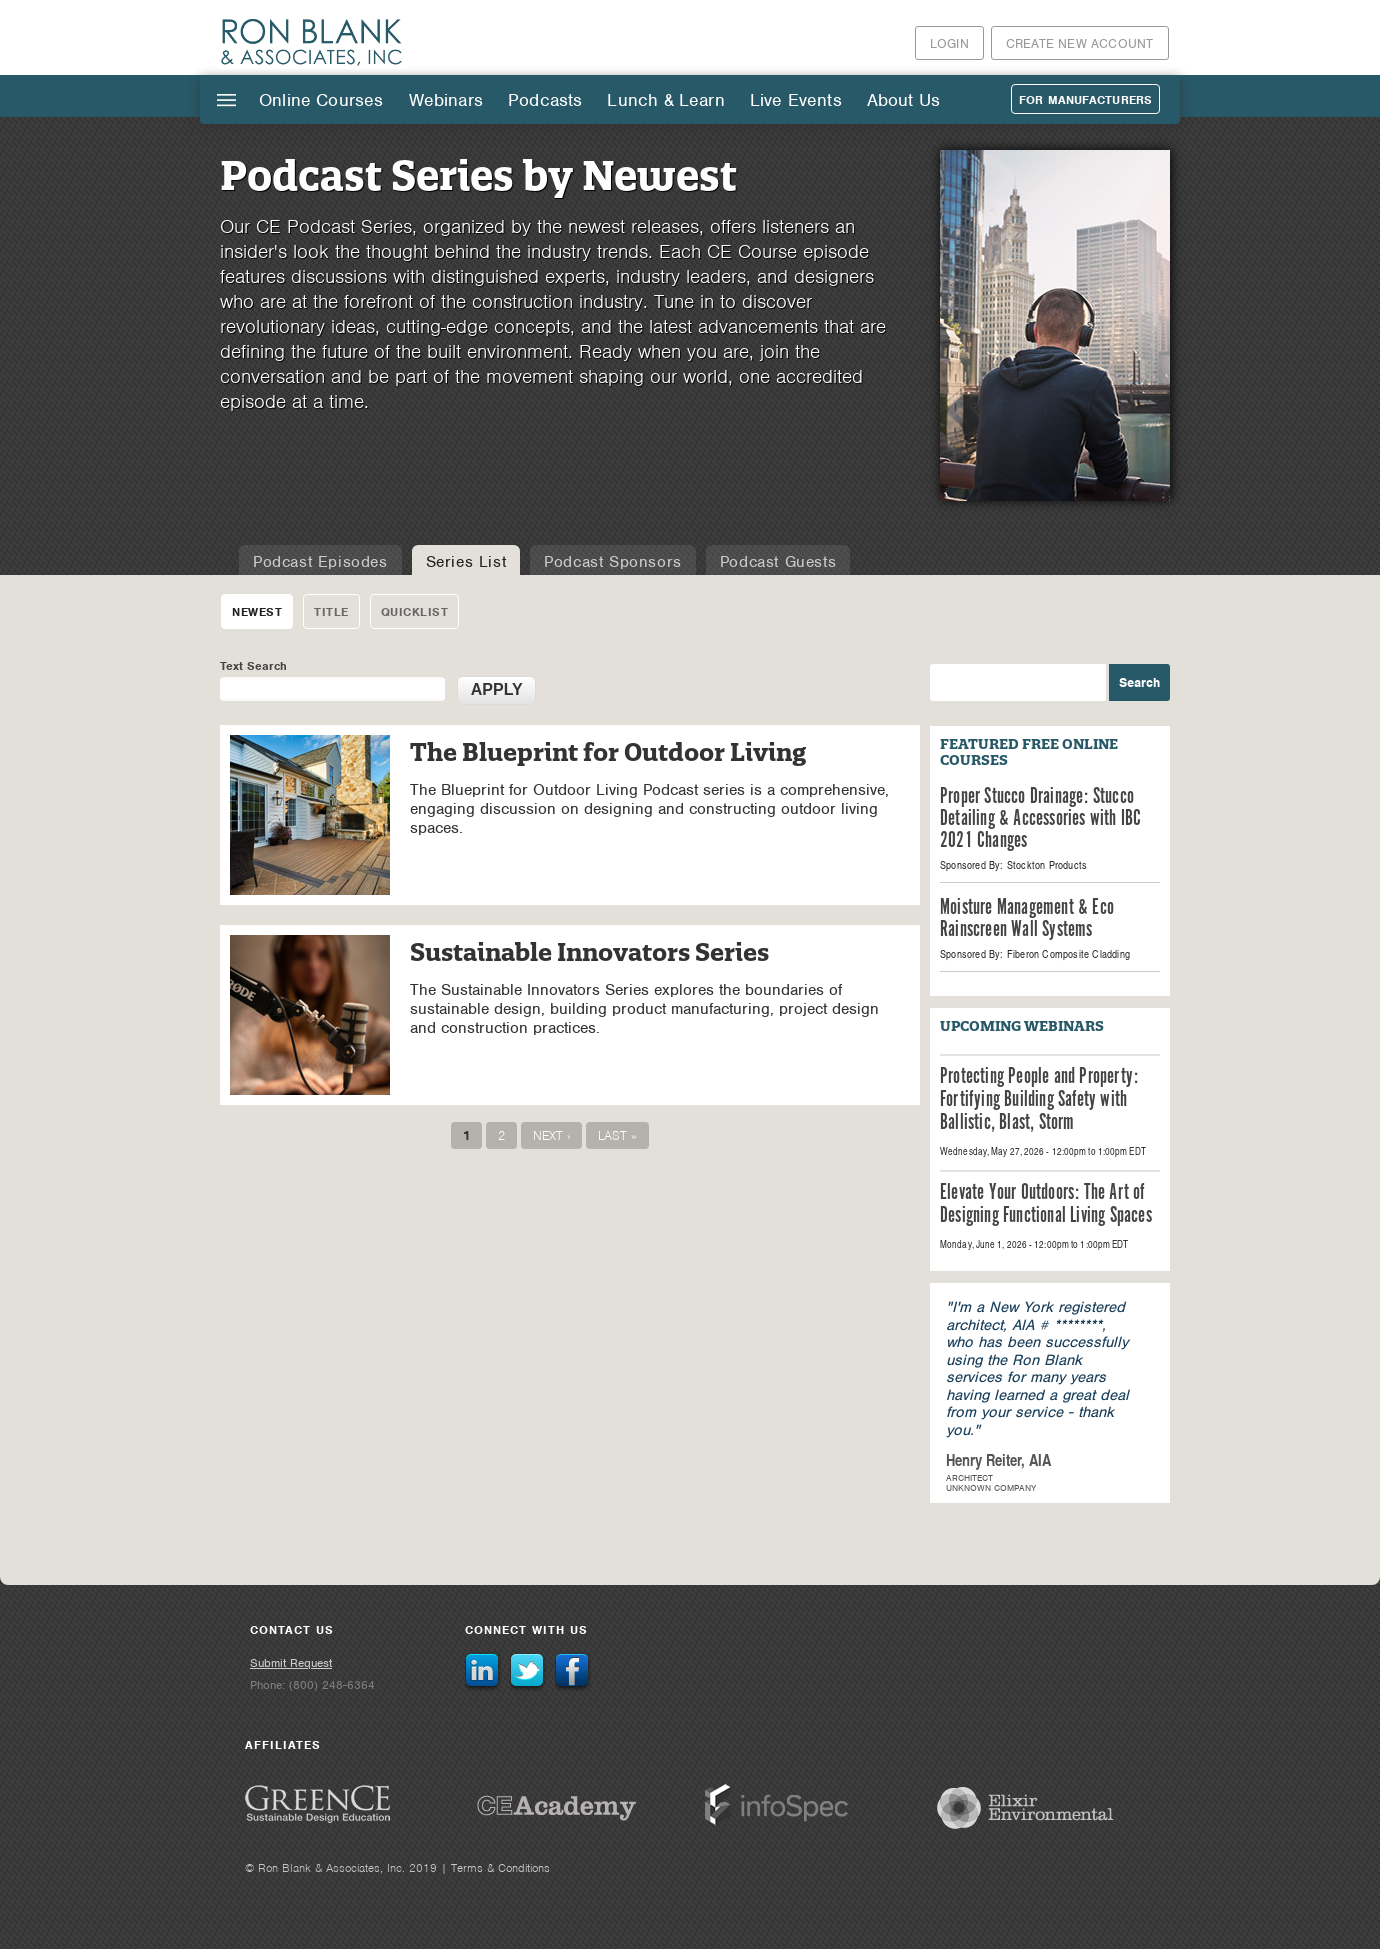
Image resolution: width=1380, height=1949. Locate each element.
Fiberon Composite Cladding (1068, 954)
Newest (257, 612)
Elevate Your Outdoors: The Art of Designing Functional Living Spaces (1046, 1205)
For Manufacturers (1085, 100)
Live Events (796, 100)
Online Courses (321, 100)
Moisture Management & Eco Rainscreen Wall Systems (1027, 919)
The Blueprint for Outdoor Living (608, 752)
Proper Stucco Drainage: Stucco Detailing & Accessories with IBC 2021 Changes (1040, 819)
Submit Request (291, 1663)
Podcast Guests (778, 562)
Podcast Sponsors (613, 562)
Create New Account (1080, 43)
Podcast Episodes (320, 562)
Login (949, 43)
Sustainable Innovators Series (589, 952)
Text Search (253, 666)
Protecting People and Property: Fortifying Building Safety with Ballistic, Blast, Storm (1039, 1100)
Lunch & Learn (665, 100)
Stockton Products (1047, 865)
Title (331, 612)
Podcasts (545, 100)
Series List (466, 562)
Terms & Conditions (500, 1868)
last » (617, 1135)
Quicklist (415, 612)
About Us (903, 100)
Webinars (446, 100)
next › (551, 1135)
